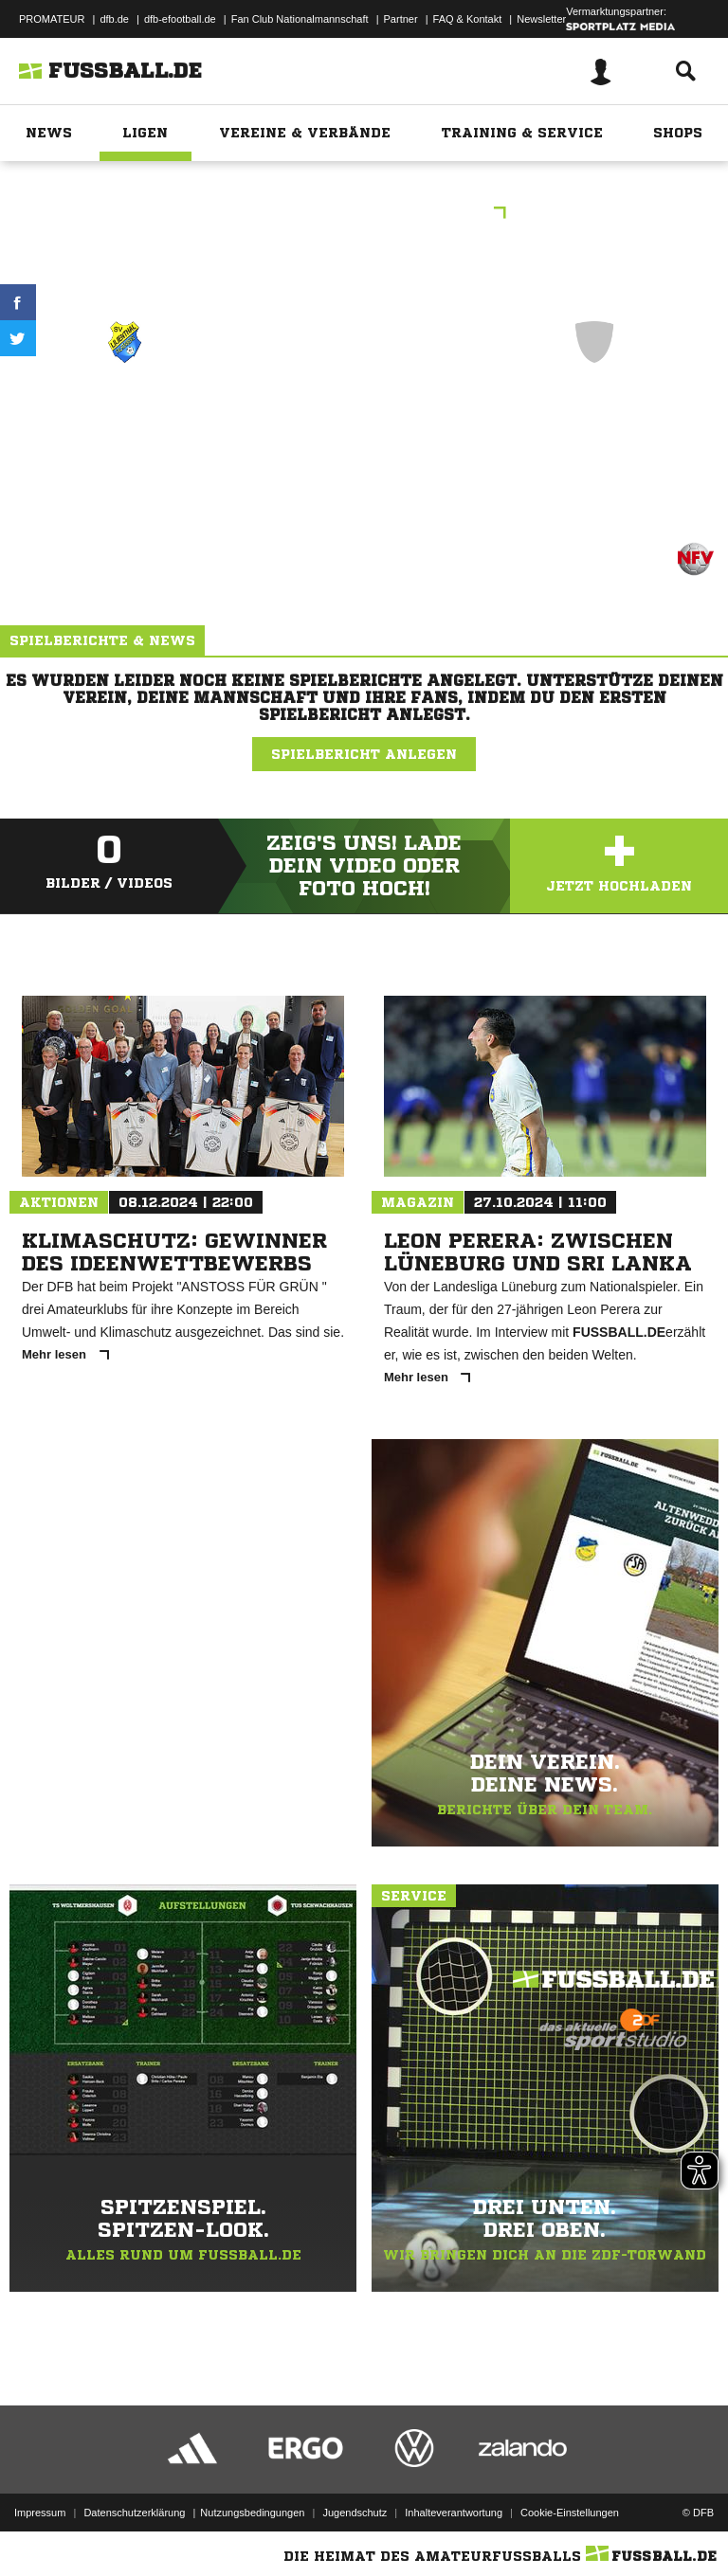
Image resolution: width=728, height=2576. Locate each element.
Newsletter (541, 19)
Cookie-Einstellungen (569, 2512)
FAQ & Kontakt (467, 19)
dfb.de (114, 19)
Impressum (39, 2512)
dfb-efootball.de (180, 19)
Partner (401, 19)
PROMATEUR (51, 19)
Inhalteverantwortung (453, 2512)
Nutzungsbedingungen (252, 2512)
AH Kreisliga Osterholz (364, 215)
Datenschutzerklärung (134, 2512)
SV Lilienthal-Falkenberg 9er (125, 422)
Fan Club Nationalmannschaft (300, 19)
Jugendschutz (354, 2512)
